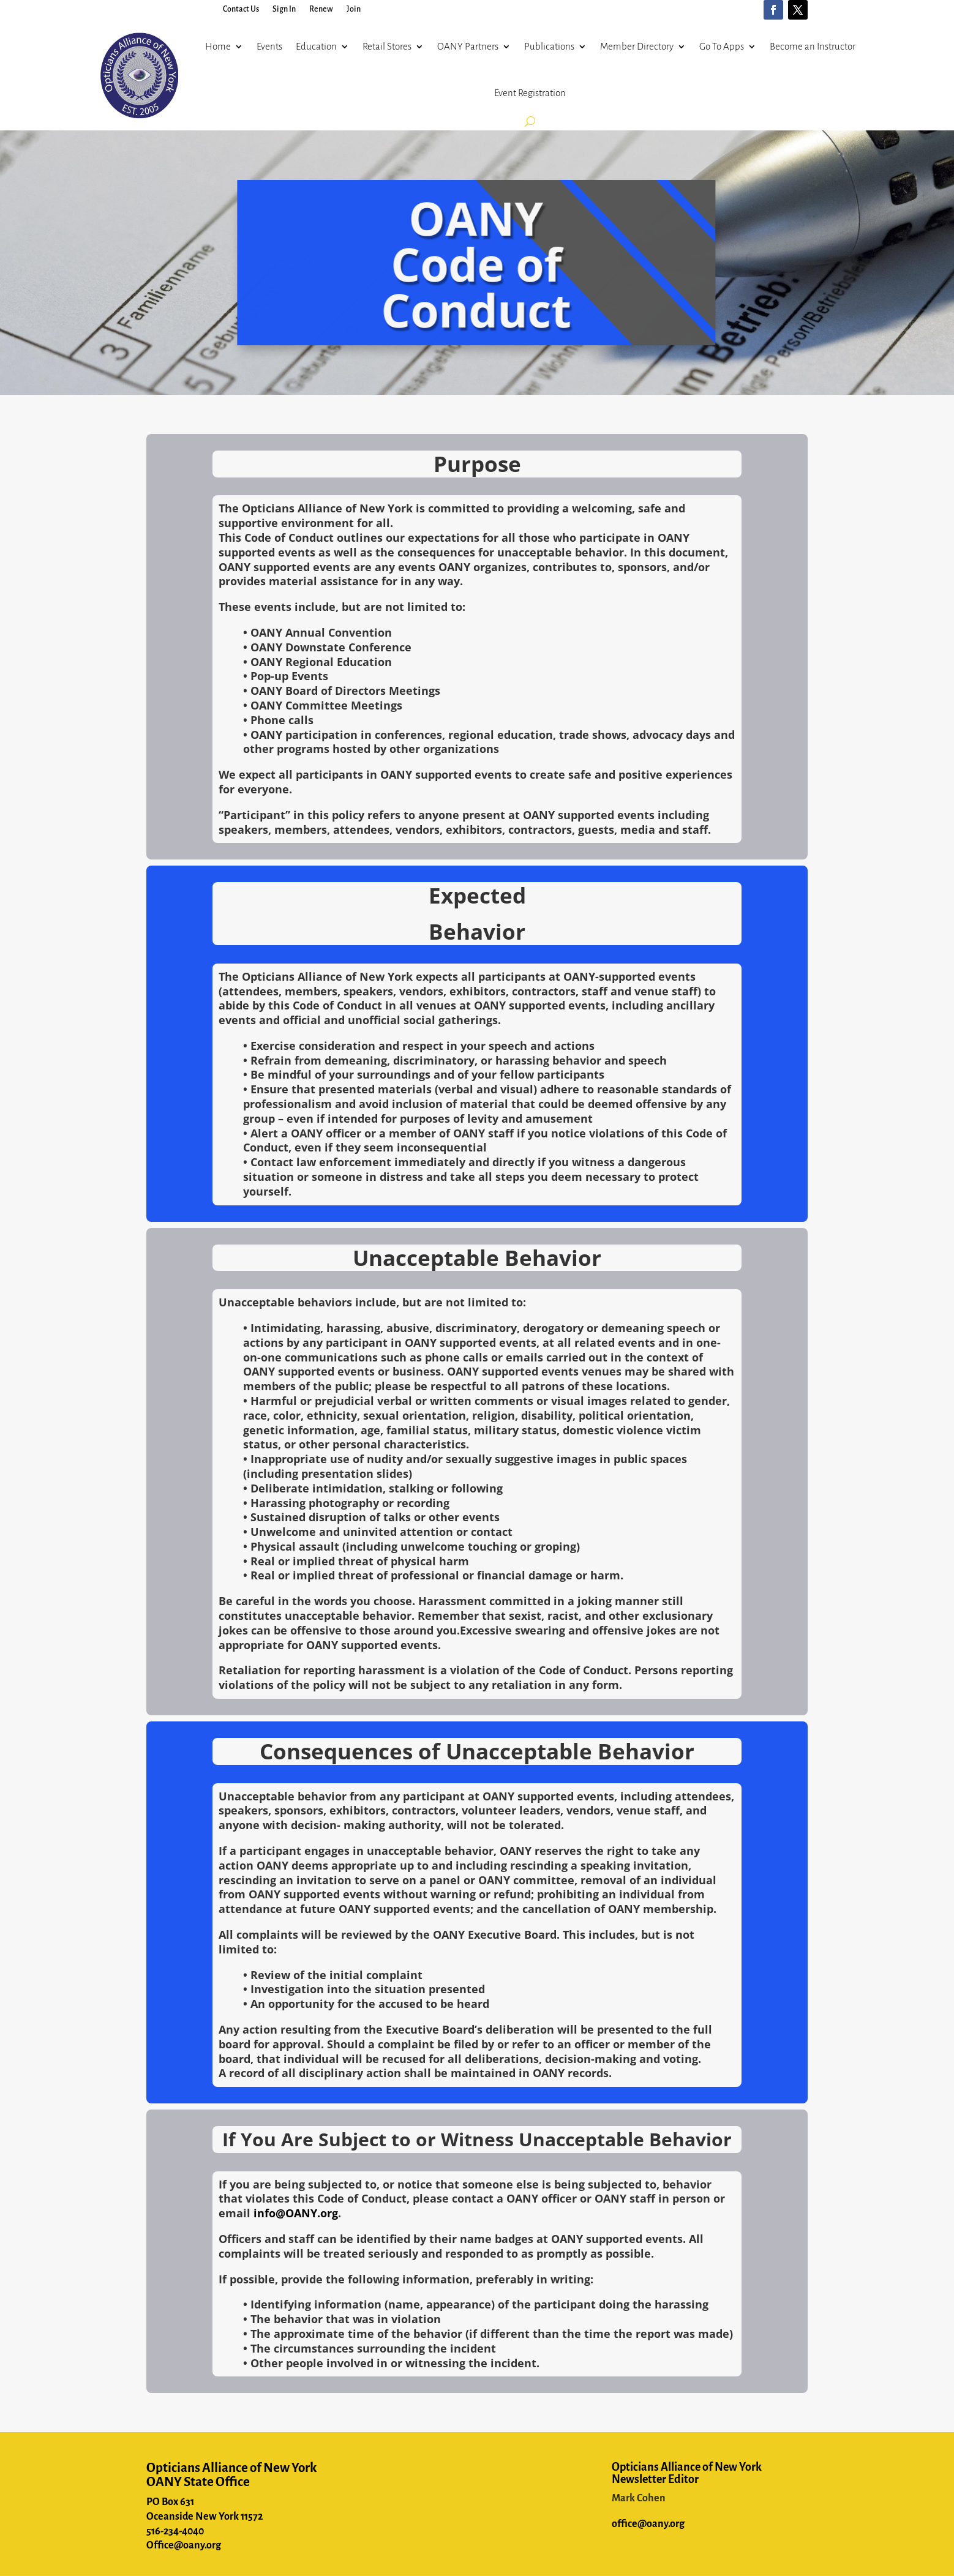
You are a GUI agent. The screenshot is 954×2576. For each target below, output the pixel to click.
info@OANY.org (296, 2213)
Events (269, 46)
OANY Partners (467, 46)
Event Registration (530, 93)
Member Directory (637, 46)
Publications (549, 46)
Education (316, 46)
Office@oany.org (183, 2545)
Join (354, 9)
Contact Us (241, 9)
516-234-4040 (175, 2531)
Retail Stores (386, 46)
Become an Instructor (812, 46)
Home (218, 46)
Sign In (284, 9)
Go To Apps (721, 46)
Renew (321, 9)
